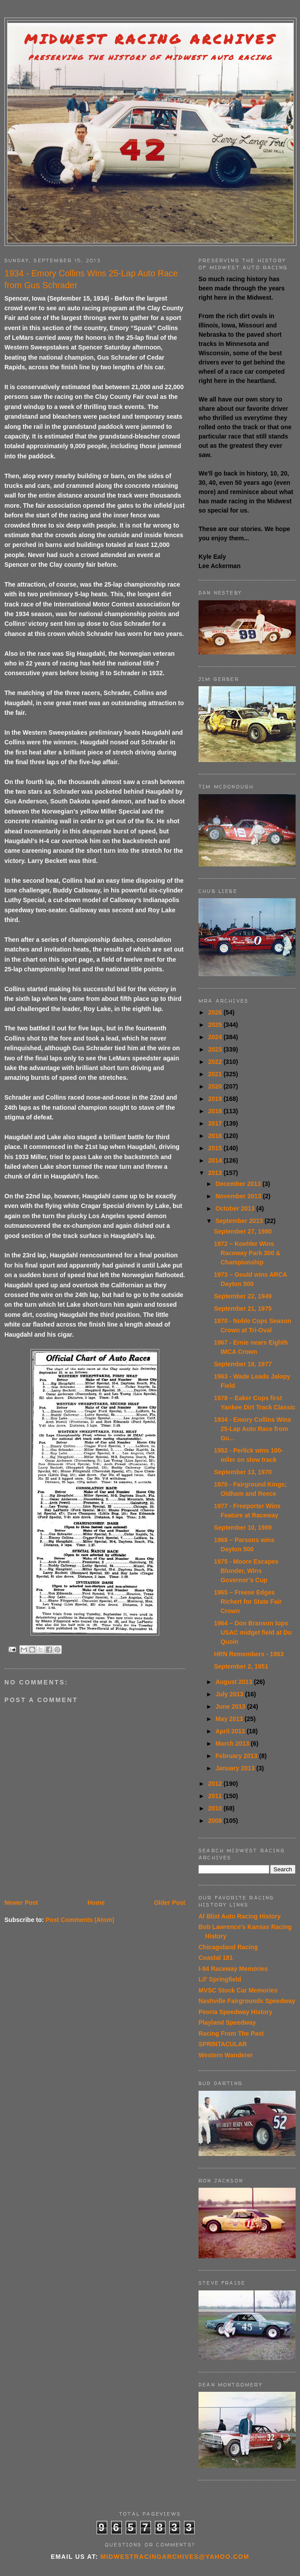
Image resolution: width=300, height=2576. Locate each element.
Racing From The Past (231, 2033)
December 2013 (238, 1183)
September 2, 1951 (241, 1666)
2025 (216, 1024)
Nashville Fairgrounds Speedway (247, 2000)
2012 (216, 1783)
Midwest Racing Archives (150, 39)
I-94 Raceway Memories (233, 1968)
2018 (216, 1111)
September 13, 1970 (243, 1472)
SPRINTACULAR (223, 2044)
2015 (216, 1148)
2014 (216, 1160)
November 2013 (238, 1196)
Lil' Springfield (220, 1979)
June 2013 (231, 1706)
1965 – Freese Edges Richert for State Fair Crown (247, 1601)
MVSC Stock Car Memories (238, 1990)
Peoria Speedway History (235, 2011)
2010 (216, 1808)
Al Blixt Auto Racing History (240, 1916)
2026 (216, 1012)
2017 (216, 1123)
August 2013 (234, 1681)
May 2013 (229, 1718)
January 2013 (235, 1768)
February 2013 (237, 1755)
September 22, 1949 (243, 1296)
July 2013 (230, 1694)
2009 (216, 1820)
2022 (216, 1061)
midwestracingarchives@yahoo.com (175, 2556)
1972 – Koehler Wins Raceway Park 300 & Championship (247, 1253)
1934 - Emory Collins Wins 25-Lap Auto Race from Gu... (252, 1429)
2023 (216, 1049)
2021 (216, 1074)
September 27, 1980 (243, 1231)
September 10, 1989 (243, 1527)
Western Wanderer (226, 2055)
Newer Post (21, 1902)
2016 (216, 1135)
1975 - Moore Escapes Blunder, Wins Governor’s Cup (246, 1571)
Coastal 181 (216, 1957)
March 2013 (233, 1743)
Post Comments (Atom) (79, 1919)
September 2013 (239, 1220)
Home (96, 1902)
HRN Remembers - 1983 (249, 1654)
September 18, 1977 (243, 1364)
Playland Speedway (227, 2022)
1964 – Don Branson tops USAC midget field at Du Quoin (253, 1632)
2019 (216, 1098)
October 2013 (235, 1208)
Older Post (169, 1902)
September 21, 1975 (243, 1308)
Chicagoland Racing (228, 1947)
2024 (216, 1037)
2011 (216, 1795)
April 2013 (231, 1731)
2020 (216, 1086)
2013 (216, 1172)
